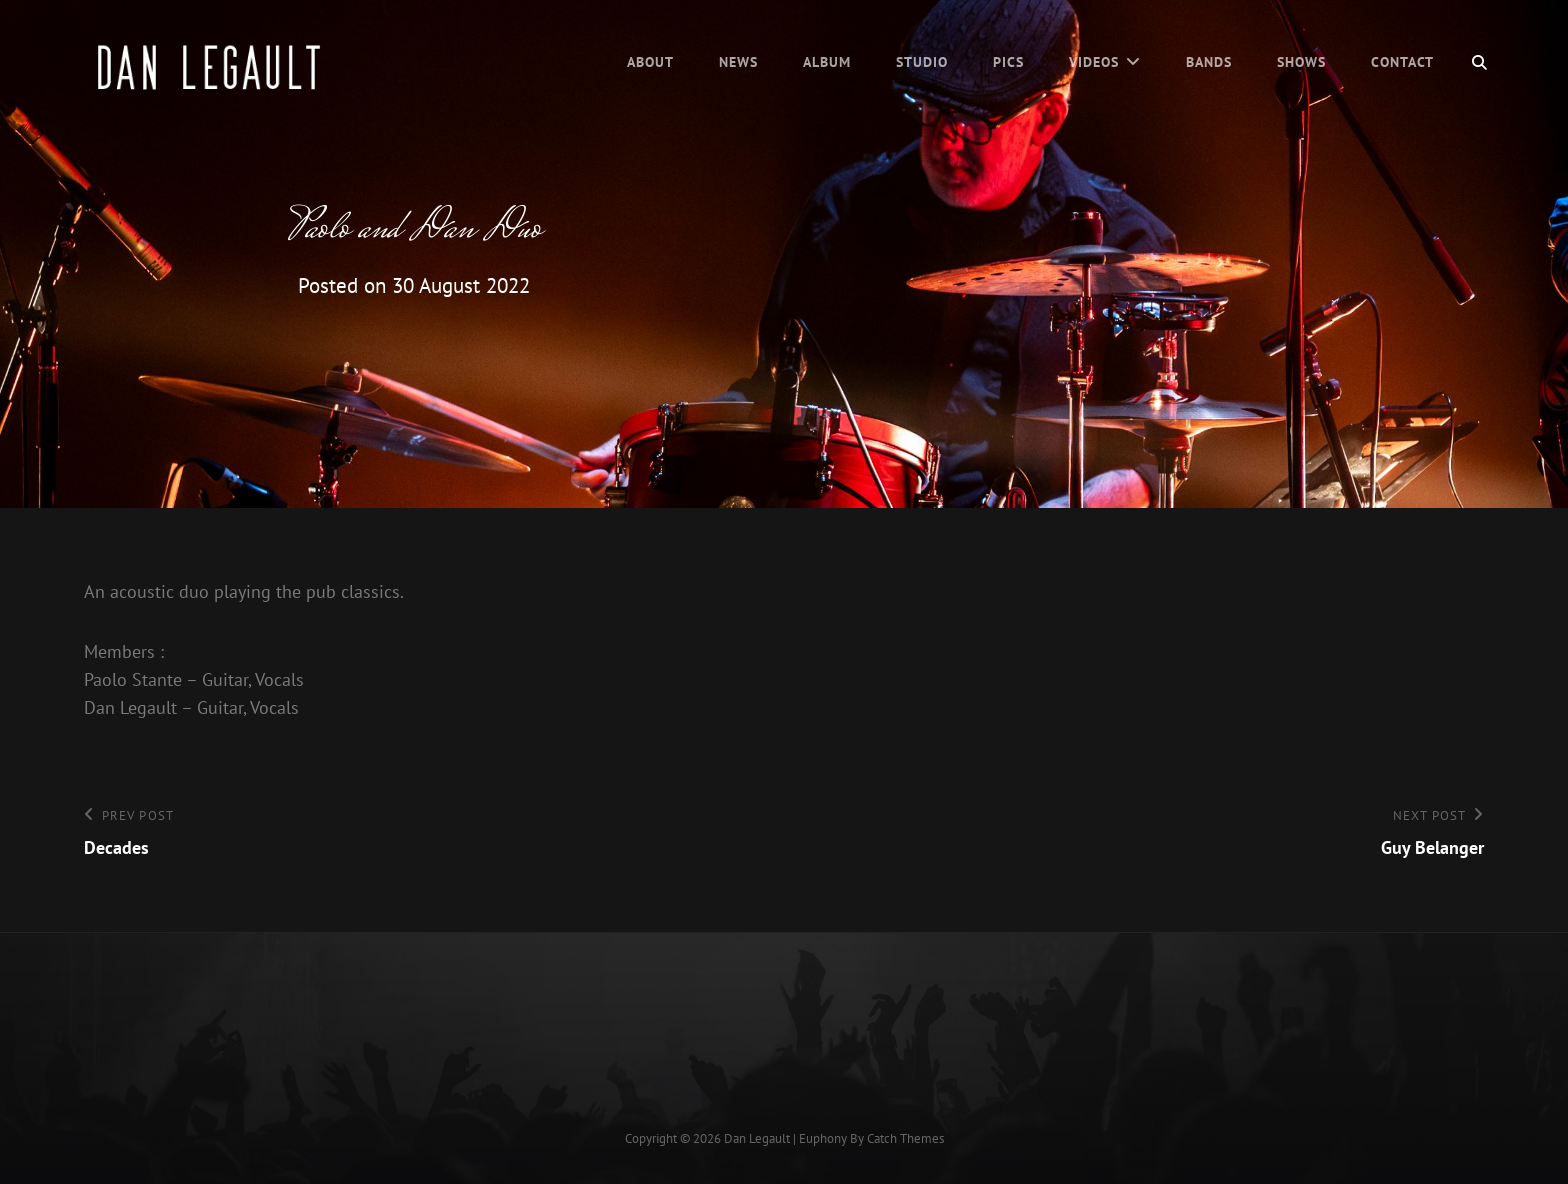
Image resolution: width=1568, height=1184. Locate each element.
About (650, 62)
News (738, 62)
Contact (1402, 62)
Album (827, 62)
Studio (922, 62)
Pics (1008, 62)
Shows (1301, 62)
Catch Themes (905, 1138)
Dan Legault (757, 1138)
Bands (1209, 62)
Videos (1094, 62)
